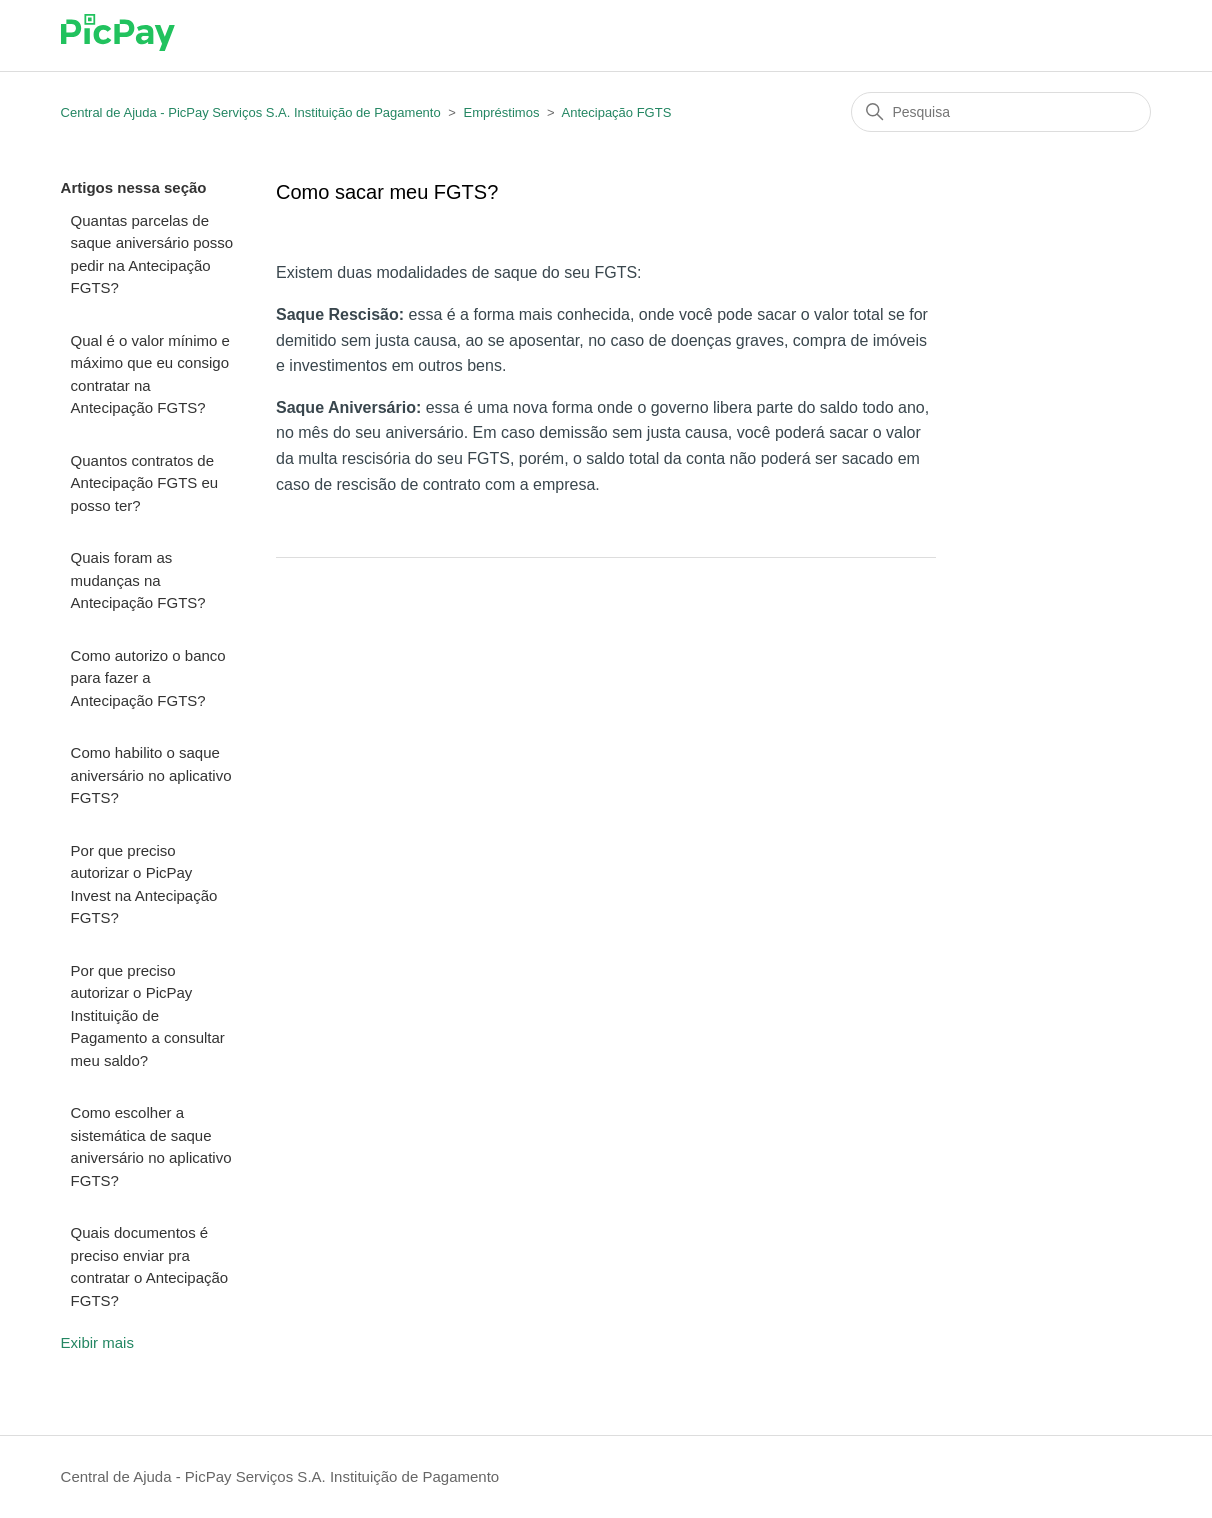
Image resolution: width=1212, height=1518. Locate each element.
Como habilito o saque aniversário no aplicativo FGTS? (151, 775)
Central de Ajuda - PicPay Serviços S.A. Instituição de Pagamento (251, 112)
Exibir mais (97, 1342)
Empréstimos (502, 112)
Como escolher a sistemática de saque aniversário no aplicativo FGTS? (151, 1146)
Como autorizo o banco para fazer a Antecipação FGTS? (148, 678)
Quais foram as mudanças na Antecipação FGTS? (138, 580)
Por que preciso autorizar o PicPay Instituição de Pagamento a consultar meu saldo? (148, 1015)
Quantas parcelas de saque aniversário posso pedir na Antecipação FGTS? (152, 254)
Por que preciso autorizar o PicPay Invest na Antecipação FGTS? (144, 884)
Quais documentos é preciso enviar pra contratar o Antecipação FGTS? (150, 1266)
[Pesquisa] (1001, 112)
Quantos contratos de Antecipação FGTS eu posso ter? (145, 483)
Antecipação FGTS (617, 112)
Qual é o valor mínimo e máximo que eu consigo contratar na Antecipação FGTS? (150, 374)
